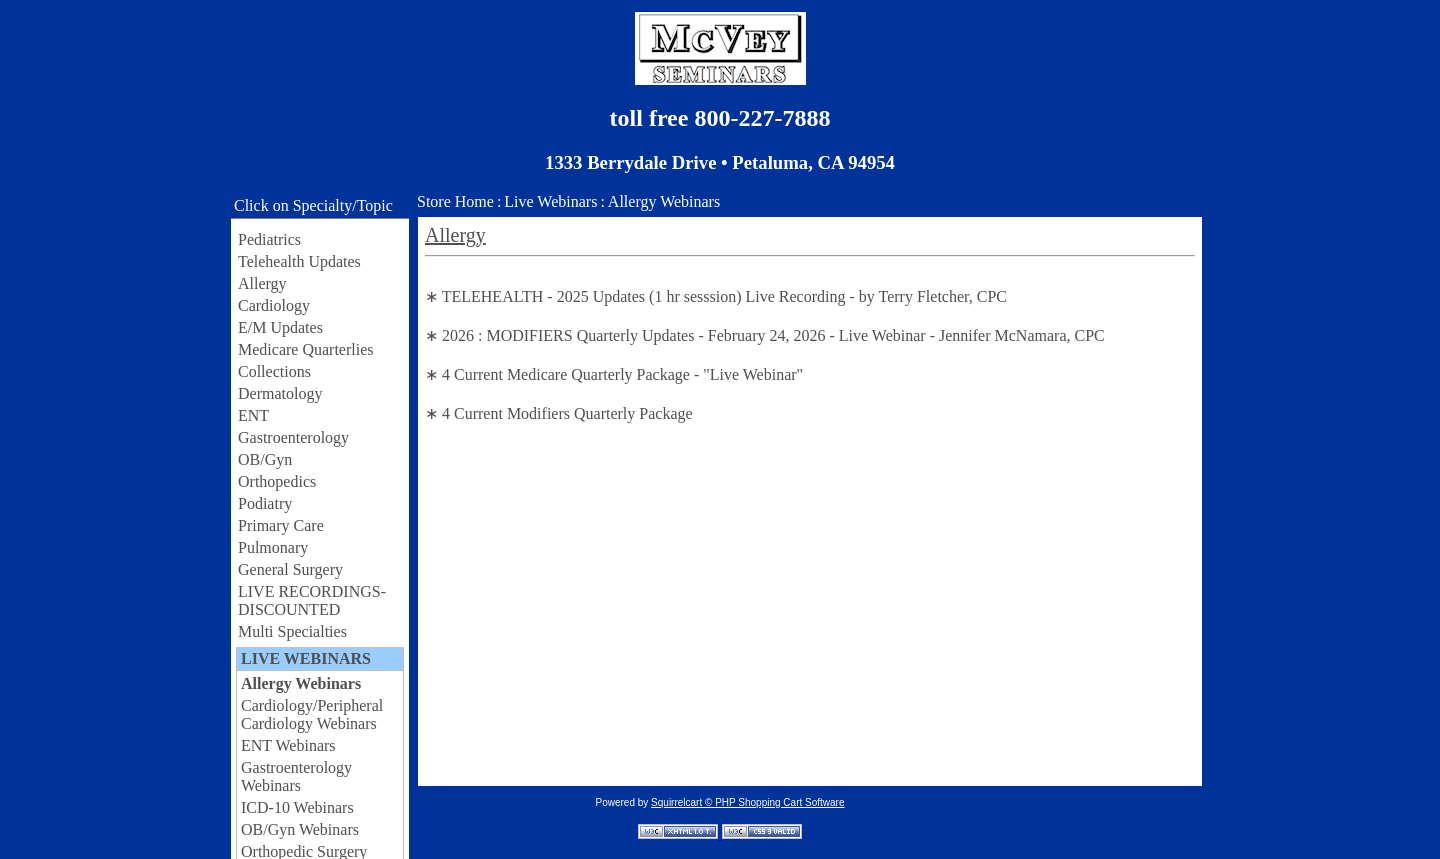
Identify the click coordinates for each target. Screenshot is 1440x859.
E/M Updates (280, 327)
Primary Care (281, 525)
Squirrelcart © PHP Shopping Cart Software (747, 802)
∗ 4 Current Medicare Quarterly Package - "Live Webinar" (614, 374)
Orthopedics (277, 481)
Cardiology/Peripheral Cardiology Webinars (312, 714)
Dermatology (280, 393)
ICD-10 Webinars (297, 807)
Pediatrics (269, 239)
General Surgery (290, 569)
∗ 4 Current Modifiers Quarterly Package (559, 413)
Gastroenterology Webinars (296, 776)
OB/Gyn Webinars (300, 829)
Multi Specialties (292, 631)
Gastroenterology (293, 437)
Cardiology (274, 305)
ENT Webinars (288, 745)
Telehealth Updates (299, 261)
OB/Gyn (265, 459)
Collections (274, 371)
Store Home (455, 201)
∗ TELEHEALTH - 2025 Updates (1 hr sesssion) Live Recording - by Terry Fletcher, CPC (716, 296)
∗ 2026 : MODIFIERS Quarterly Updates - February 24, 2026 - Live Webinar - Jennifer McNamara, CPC (765, 335)
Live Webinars (550, 201)
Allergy (262, 283)
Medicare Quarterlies (305, 349)
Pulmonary (273, 547)
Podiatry (265, 503)
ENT (253, 415)
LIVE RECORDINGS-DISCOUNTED (312, 600)
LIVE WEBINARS (306, 658)
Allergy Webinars (301, 683)
